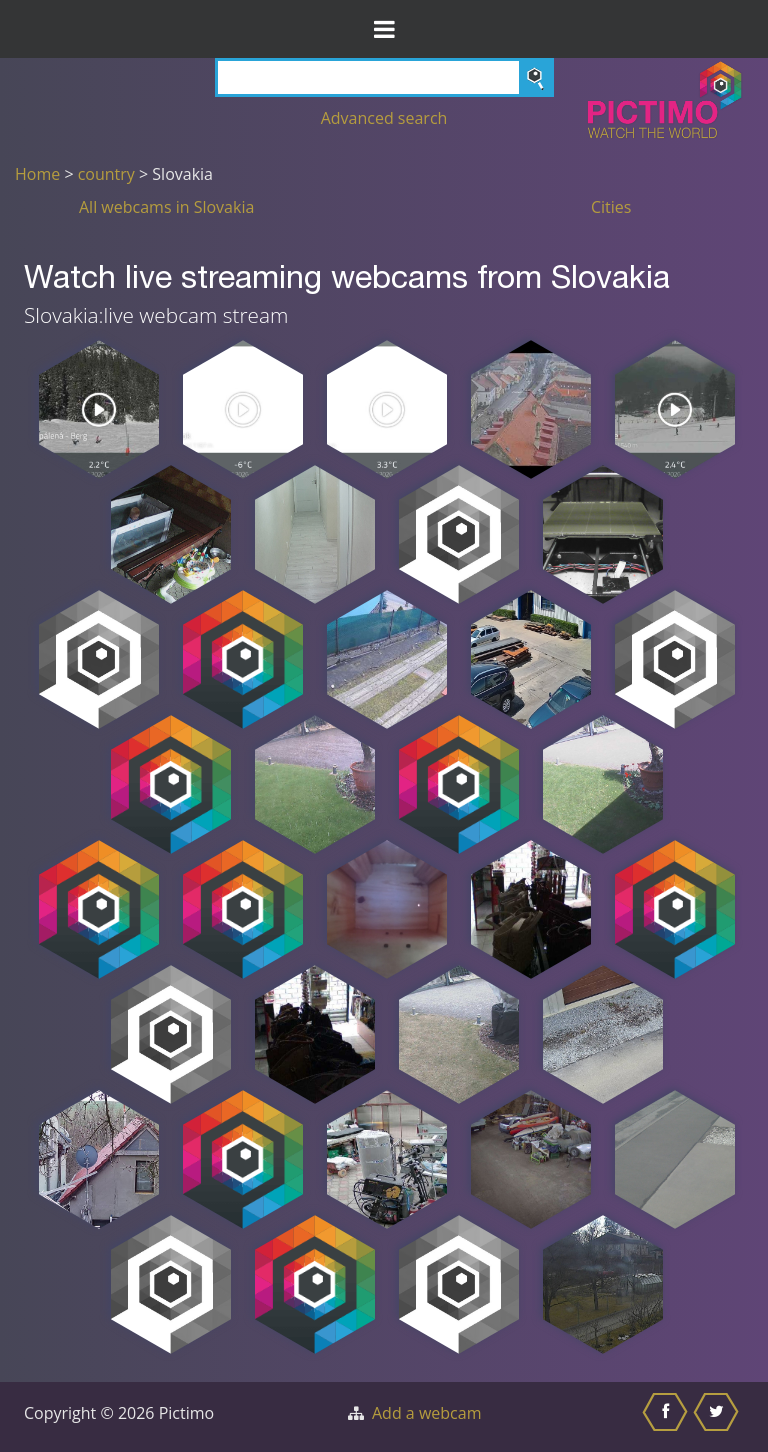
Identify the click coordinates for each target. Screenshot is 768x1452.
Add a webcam (426, 1413)
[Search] (384, 77)
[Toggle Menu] (384, 29)
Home (37, 174)
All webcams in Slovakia (166, 207)
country (106, 174)
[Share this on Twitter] (718, 1417)
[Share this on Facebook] (667, 1417)
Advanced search (384, 118)
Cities (611, 207)
